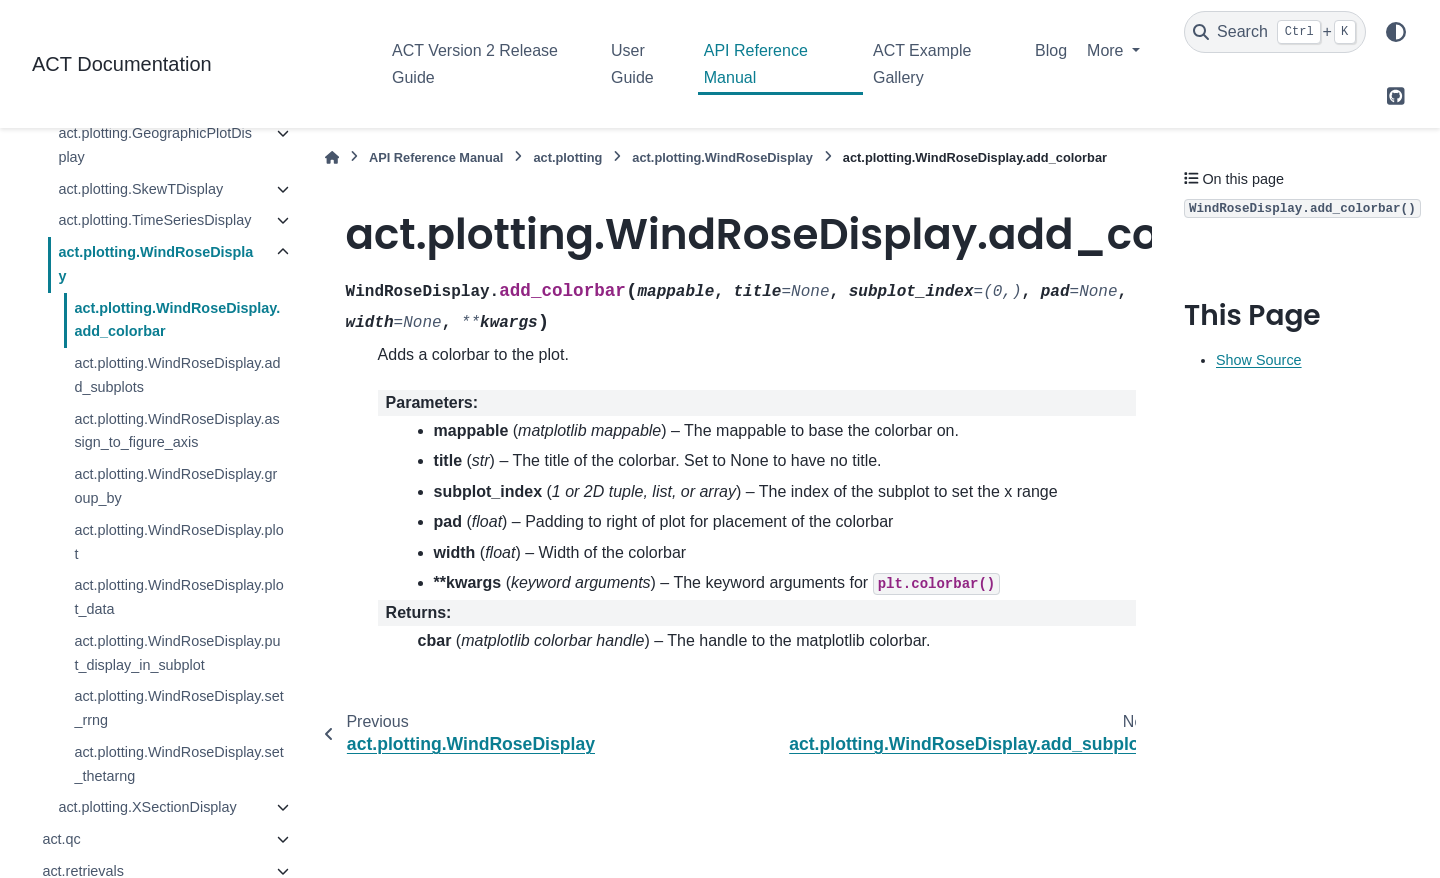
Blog (1051, 50)
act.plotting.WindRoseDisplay (155, 264)
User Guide (632, 63)
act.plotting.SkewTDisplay (140, 189)
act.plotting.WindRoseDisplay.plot (178, 542)
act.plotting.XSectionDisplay (147, 807)
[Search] (1275, 32)
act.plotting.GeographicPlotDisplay (155, 145)
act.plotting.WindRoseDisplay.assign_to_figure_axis (176, 431)
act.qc (61, 839)
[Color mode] (1396, 32)
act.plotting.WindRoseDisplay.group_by (175, 486)
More (1107, 50)
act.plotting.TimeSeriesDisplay (154, 220)
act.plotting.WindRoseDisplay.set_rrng (178, 708)
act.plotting (567, 157)
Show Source (1259, 360)
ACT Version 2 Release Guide (475, 63)
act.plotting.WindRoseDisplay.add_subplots (177, 375)
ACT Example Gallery (922, 63)
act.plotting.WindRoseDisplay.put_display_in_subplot (177, 653)
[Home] (332, 157)
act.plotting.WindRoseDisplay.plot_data (178, 597)
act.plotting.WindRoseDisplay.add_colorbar (177, 320)
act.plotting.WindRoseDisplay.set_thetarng (178, 764)
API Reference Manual (756, 63)
